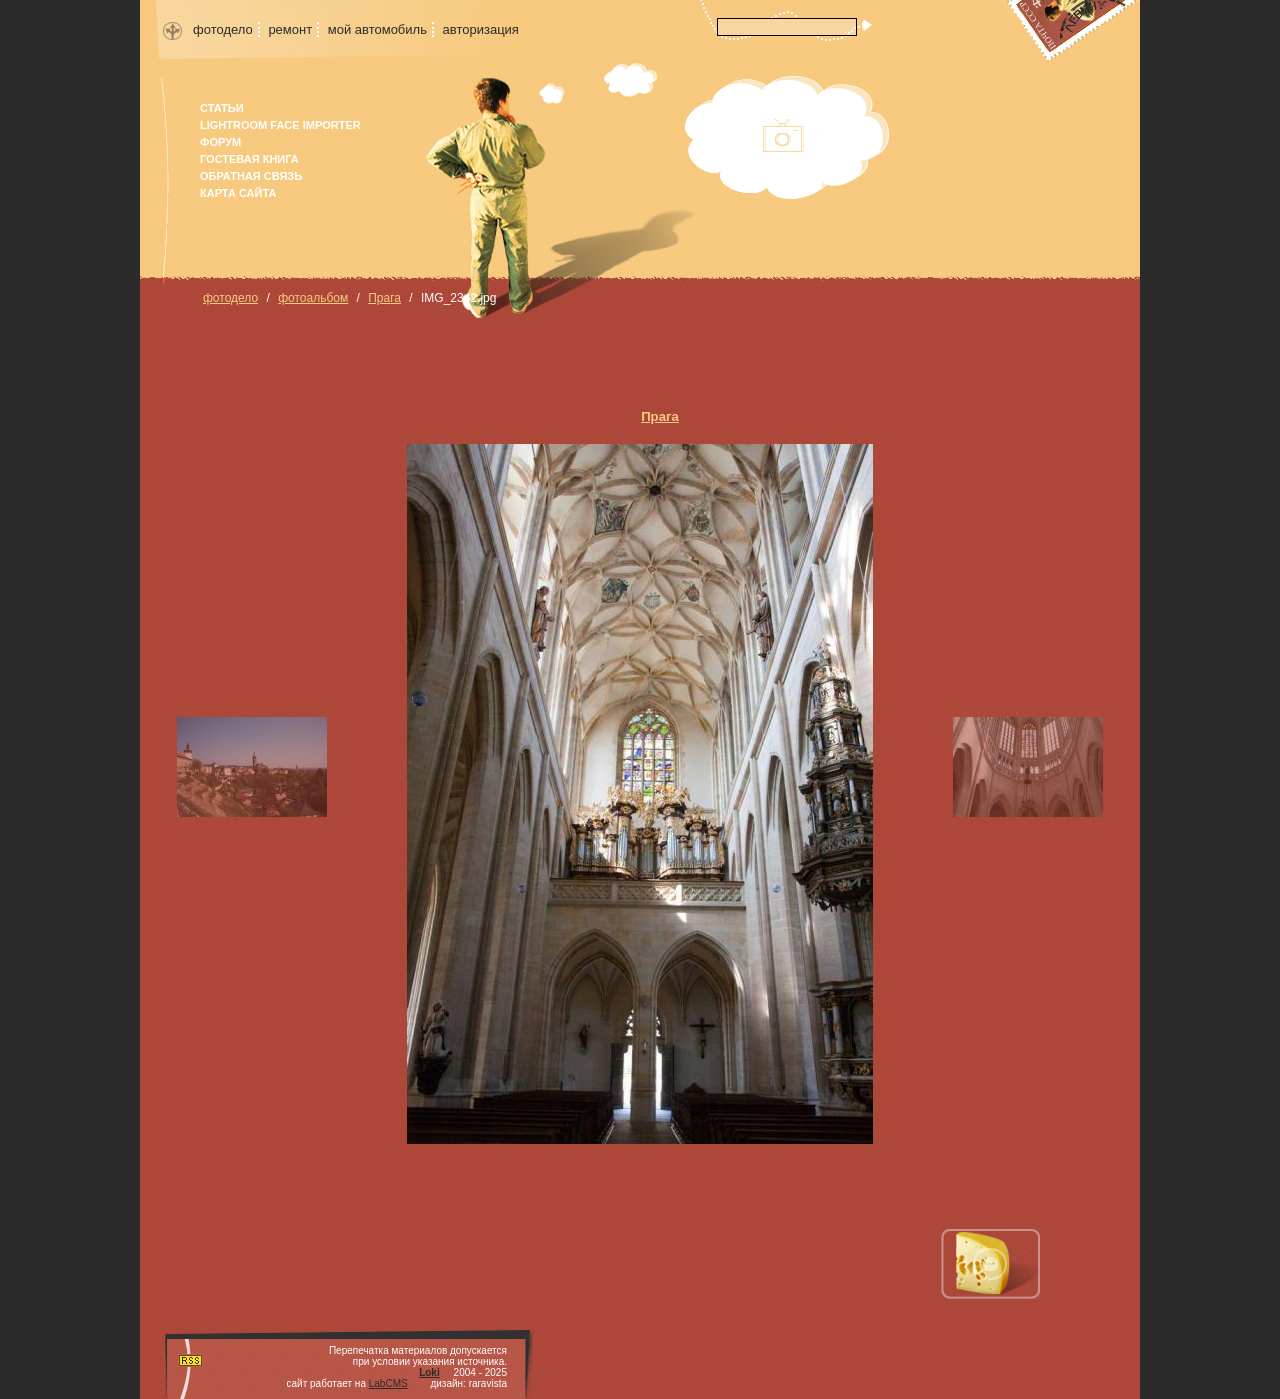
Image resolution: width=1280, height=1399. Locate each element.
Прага (384, 298)
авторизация (481, 29)
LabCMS (388, 1383)
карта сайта (238, 193)
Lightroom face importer (280, 125)
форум (220, 142)
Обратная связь (251, 176)
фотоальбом (313, 298)
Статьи (222, 108)
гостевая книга (249, 159)
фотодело (223, 29)
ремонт (290, 29)
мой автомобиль (377, 29)
